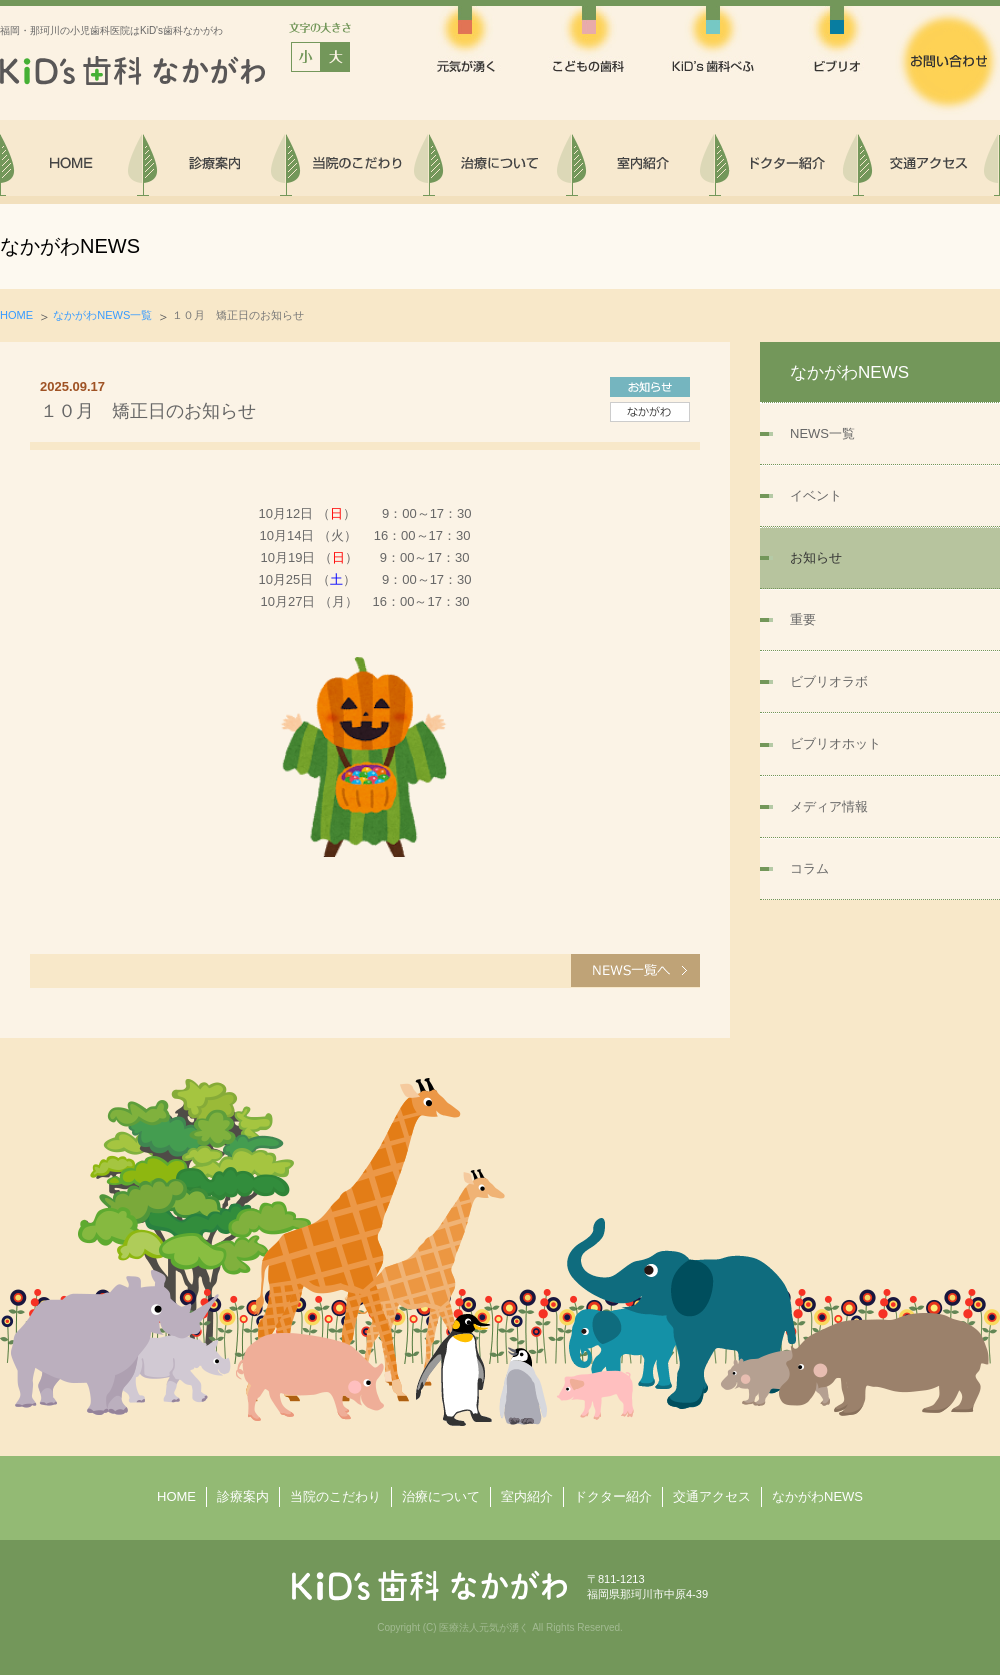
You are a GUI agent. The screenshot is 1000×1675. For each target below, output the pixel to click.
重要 (803, 619)
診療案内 (243, 1496)
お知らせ (816, 557)
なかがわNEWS (817, 1496)
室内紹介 (527, 1496)
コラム (809, 868)
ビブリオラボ (829, 681)
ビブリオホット (835, 743)
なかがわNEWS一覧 (102, 315)
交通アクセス (712, 1496)
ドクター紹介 (613, 1496)
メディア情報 (829, 806)
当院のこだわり (335, 1496)
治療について (441, 1496)
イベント (816, 495)
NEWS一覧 (822, 433)
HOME (16, 315)
